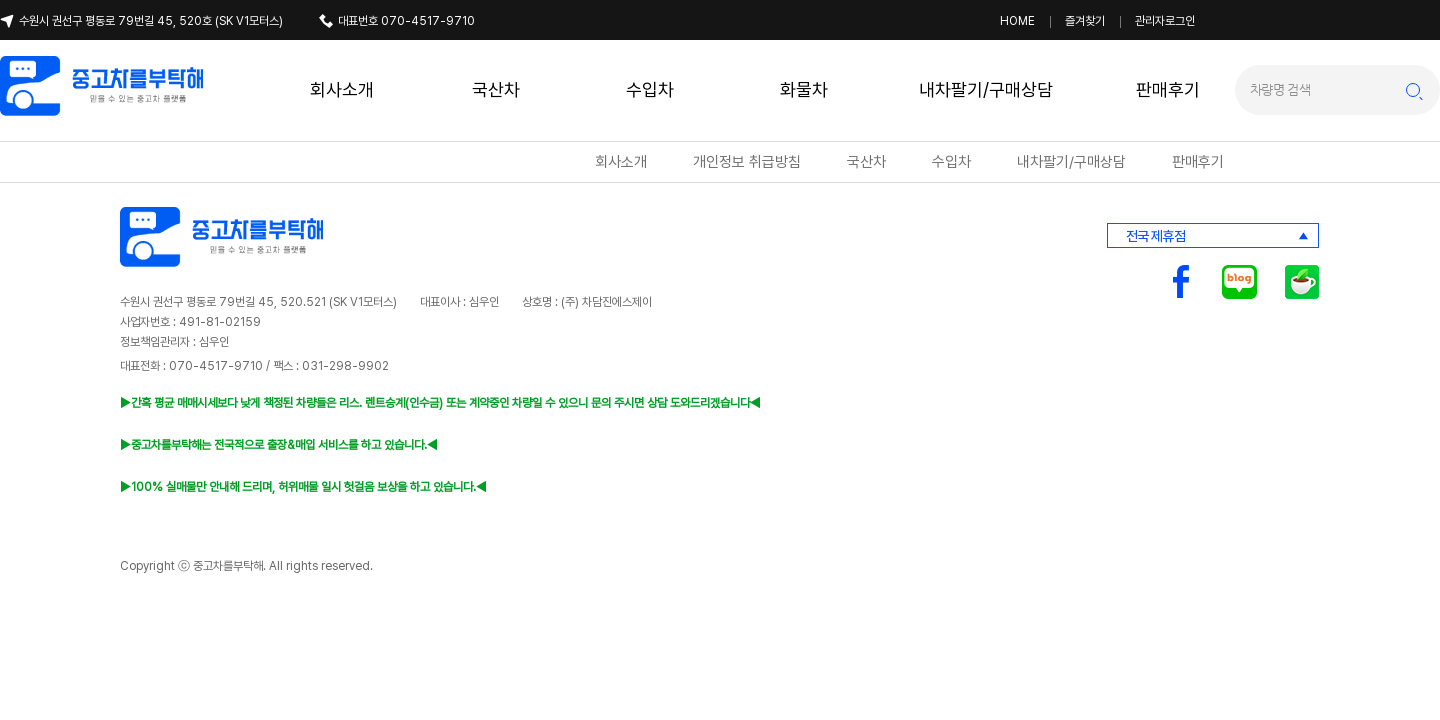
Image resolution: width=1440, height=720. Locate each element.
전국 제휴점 (1155, 236)
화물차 (804, 89)
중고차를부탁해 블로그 (1239, 282)
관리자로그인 (1165, 21)
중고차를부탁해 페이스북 (1181, 282)
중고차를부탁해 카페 (1302, 282)
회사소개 (342, 89)
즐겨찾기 (1085, 21)
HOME (1017, 21)
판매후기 (1168, 89)
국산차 (496, 89)
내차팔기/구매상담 (986, 89)
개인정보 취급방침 (747, 162)
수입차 (650, 89)
